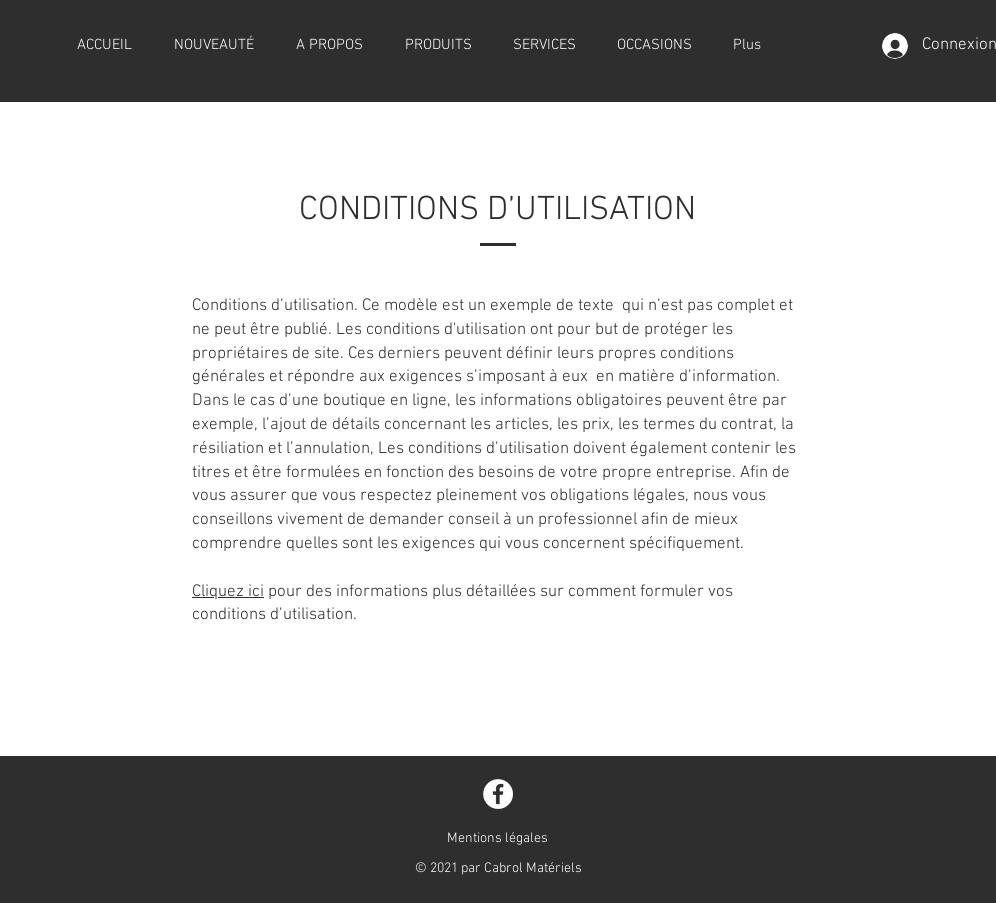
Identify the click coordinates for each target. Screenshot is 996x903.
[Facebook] (498, 794)
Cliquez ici (228, 592)
